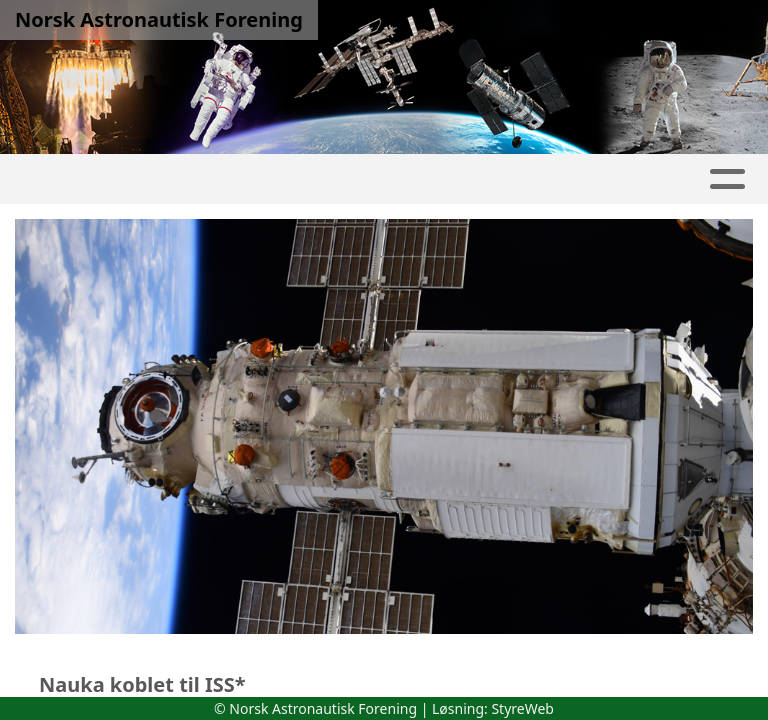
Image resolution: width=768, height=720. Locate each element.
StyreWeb (522, 708)
